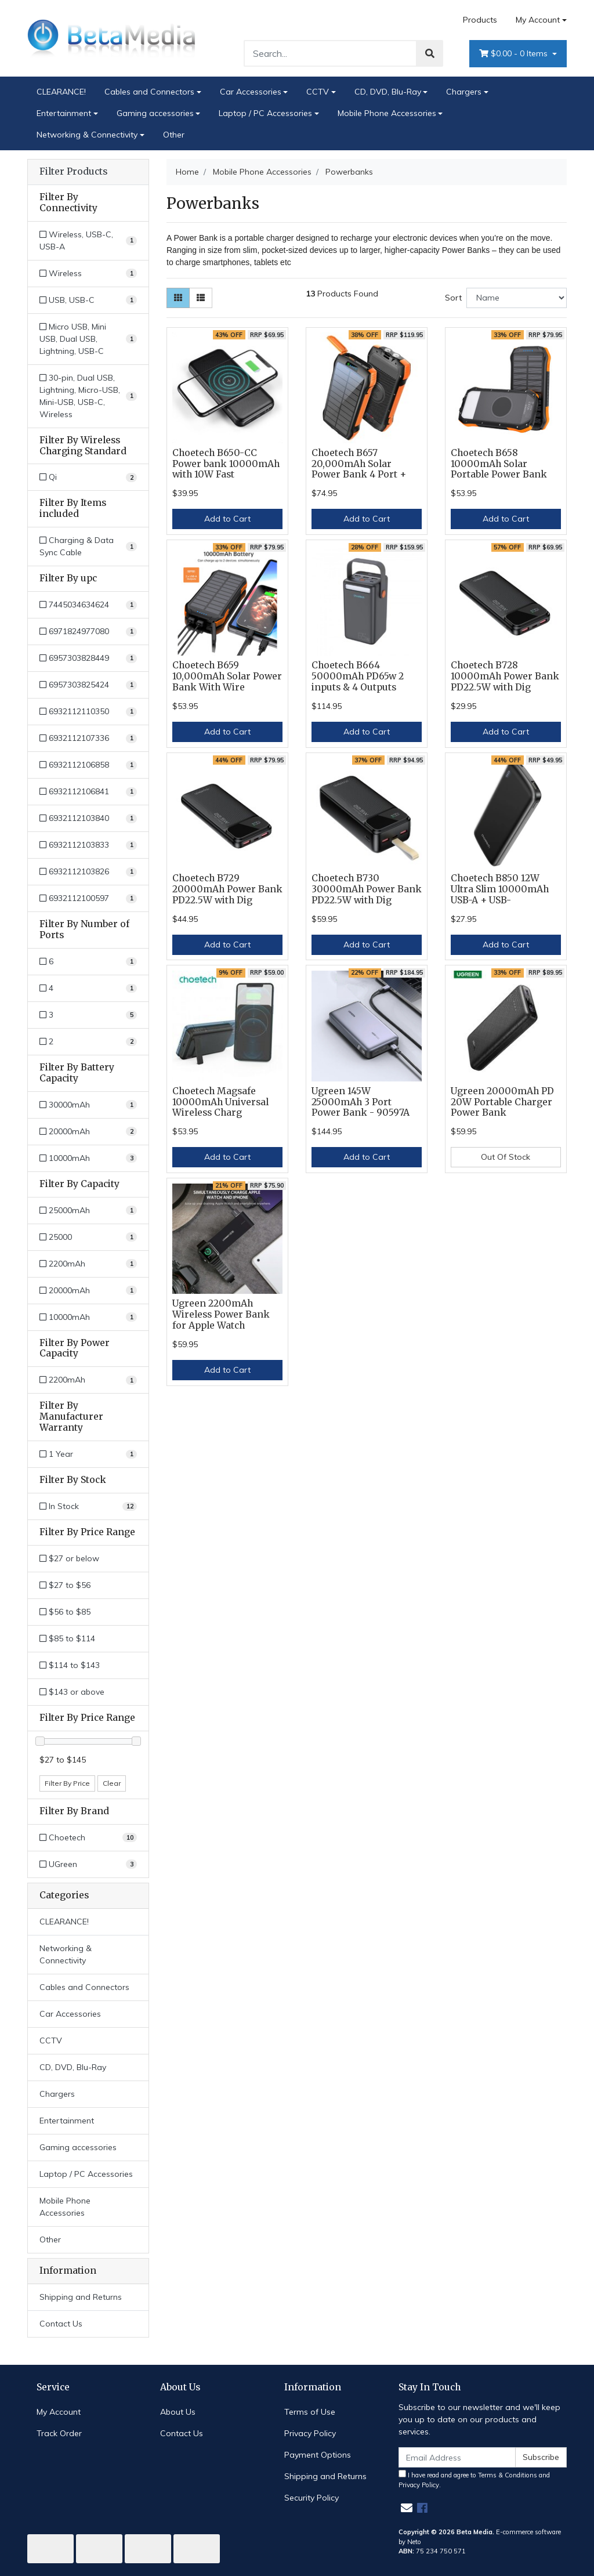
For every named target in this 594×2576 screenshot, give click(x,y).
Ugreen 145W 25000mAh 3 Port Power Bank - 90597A (361, 1102)
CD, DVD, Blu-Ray (387, 91)
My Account (59, 2412)
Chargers (463, 91)
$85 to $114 (67, 1638)
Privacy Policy (310, 2433)
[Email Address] (457, 2457)
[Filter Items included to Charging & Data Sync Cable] (88, 546)
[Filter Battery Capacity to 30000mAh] (88, 1105)
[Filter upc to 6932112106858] (88, 765)
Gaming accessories (155, 113)
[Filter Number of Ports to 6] (88, 961)
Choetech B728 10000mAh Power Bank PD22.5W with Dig (505, 676)
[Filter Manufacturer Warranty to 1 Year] (88, 1454)
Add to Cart (227, 518)
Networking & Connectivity (87, 134)
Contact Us (60, 2323)
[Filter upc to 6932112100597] (88, 898)
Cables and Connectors (149, 91)
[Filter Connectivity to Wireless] (88, 273)
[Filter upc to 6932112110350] (88, 711)
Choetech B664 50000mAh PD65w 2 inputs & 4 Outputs (358, 676)
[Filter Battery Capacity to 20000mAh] (88, 1131)
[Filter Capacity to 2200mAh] (88, 1264)
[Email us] (406, 2508)
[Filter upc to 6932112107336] (88, 738)
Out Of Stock (505, 1157)
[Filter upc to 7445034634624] (88, 604)
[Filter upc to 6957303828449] (88, 658)
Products (480, 20)
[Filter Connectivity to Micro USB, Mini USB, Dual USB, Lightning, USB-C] (88, 339)
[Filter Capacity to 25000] (88, 1237)
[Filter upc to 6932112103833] (88, 845)
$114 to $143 (69, 1665)
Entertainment (64, 113)
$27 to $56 (64, 1585)
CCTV (317, 91)
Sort (453, 297)
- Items (514, 54)
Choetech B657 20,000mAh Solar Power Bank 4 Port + (359, 463)
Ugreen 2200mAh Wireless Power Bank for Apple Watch (221, 1314)
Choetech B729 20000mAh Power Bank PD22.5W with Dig (227, 889)
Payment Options (317, 2455)
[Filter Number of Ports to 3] (88, 1015)
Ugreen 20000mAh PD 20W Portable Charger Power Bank (502, 1102)
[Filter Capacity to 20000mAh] (88, 1290)
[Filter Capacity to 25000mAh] (88, 1210)
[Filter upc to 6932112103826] (88, 871)
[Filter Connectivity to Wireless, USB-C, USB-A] (88, 241)
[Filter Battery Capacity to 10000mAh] (88, 1158)
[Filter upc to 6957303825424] (88, 685)
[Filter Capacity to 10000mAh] (88, 1317)
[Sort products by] (516, 298)
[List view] (200, 298)
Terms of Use (309, 2412)
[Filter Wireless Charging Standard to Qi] (88, 477)
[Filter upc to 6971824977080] (88, 631)
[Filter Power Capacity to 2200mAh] (88, 1380)
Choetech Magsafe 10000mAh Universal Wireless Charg (220, 1102)
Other (173, 134)
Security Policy (311, 2497)
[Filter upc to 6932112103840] (88, 818)
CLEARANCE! (61, 91)
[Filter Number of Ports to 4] (88, 988)
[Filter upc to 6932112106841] (88, 791)
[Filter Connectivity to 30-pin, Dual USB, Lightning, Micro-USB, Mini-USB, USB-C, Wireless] (88, 396)
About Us (177, 2412)
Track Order (59, 2433)
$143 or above (71, 1692)
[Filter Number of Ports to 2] (88, 1041)
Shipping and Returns (80, 2297)
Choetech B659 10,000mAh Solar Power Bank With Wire (227, 676)
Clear (112, 1783)
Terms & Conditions (507, 2475)
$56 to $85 (64, 1612)
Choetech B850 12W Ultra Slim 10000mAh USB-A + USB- (500, 889)
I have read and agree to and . (474, 2479)
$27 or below (69, 1558)
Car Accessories (250, 91)
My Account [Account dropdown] (538, 20)
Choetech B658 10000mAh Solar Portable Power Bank (499, 463)
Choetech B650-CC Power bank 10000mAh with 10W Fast (226, 463)
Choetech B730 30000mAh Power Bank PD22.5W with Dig (367, 889)
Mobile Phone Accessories (387, 113)
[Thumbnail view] (178, 298)
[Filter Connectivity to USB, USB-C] (88, 300)
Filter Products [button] (73, 172)
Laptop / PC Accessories (265, 113)
